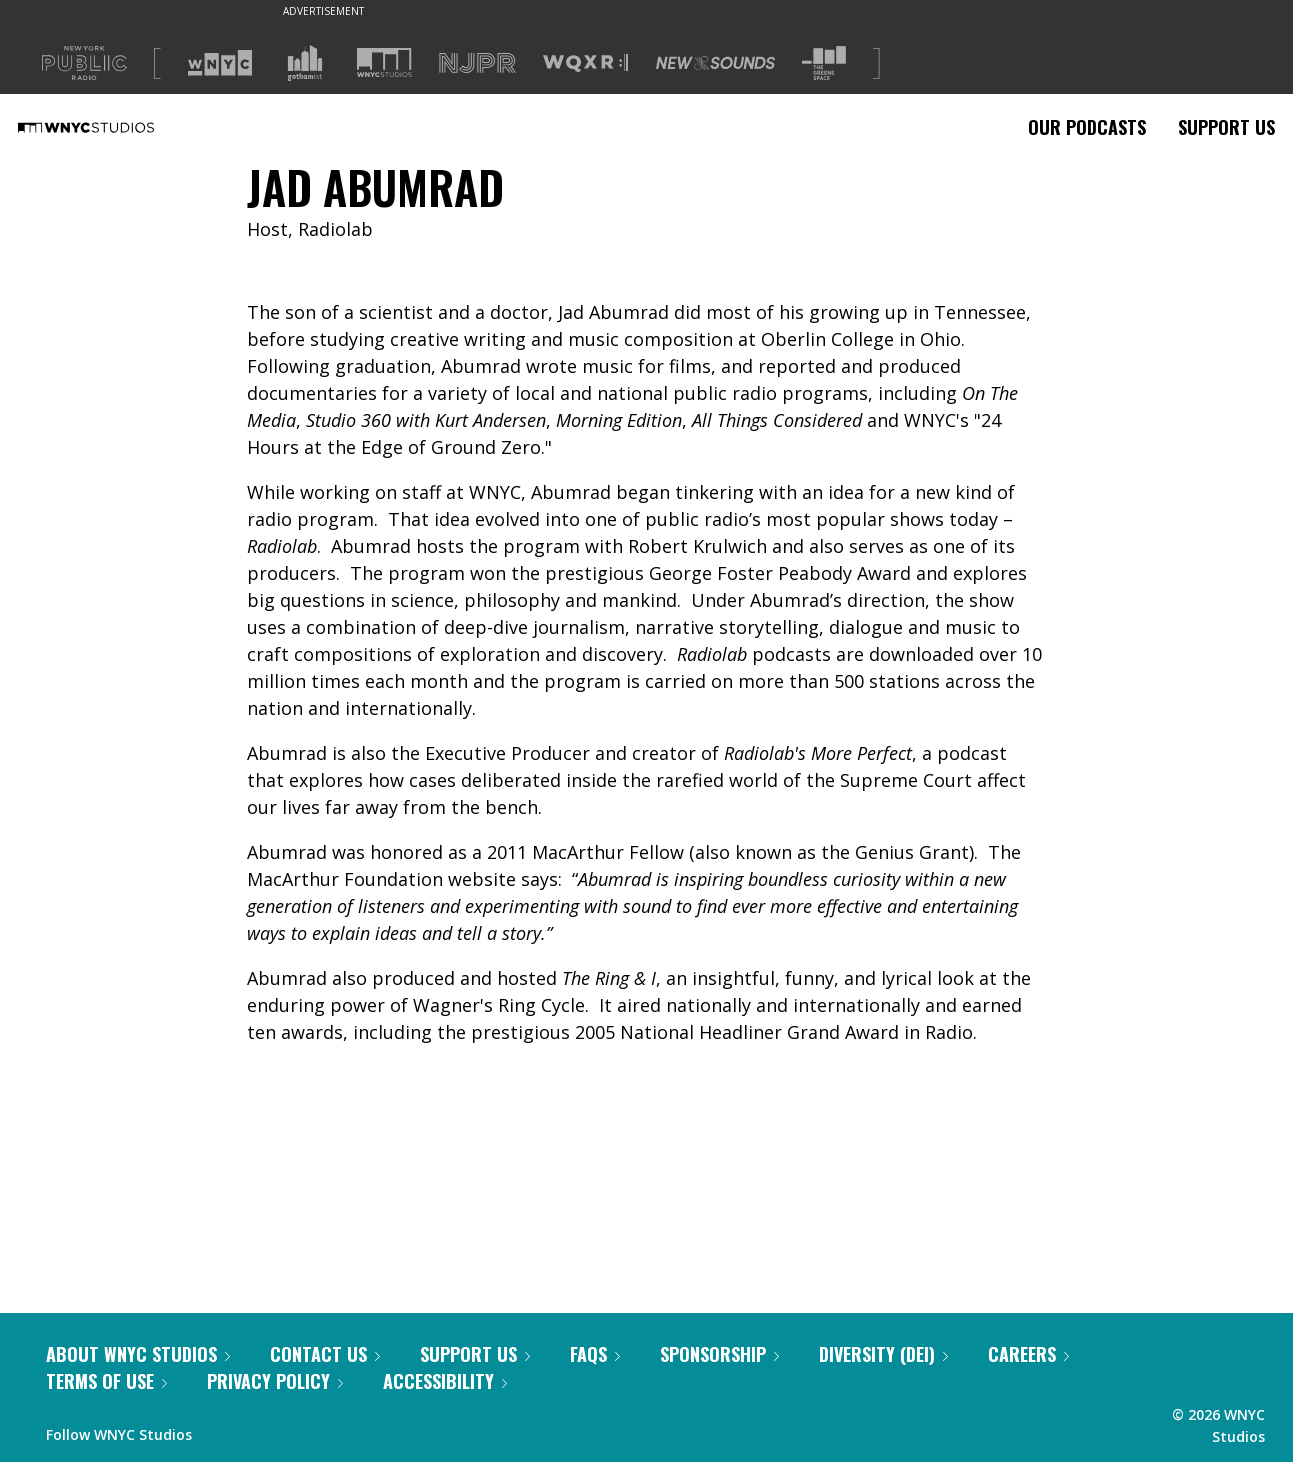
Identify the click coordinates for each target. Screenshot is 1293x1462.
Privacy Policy (275, 1381)
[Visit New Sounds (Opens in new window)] (715, 63)
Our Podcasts (1087, 127)
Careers (1028, 1354)
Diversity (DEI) (883, 1354)
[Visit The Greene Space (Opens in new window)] (824, 63)
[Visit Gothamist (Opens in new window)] (305, 63)
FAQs (595, 1354)
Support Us (1226, 127)
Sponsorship (719, 1354)
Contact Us (325, 1354)
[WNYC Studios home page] (111, 127)
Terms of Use (106, 1381)
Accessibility (445, 1381)
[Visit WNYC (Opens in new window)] (220, 63)
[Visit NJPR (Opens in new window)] (477, 63)
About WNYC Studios (138, 1354)
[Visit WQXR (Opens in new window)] (585, 63)
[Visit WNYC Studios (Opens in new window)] (384, 62)
